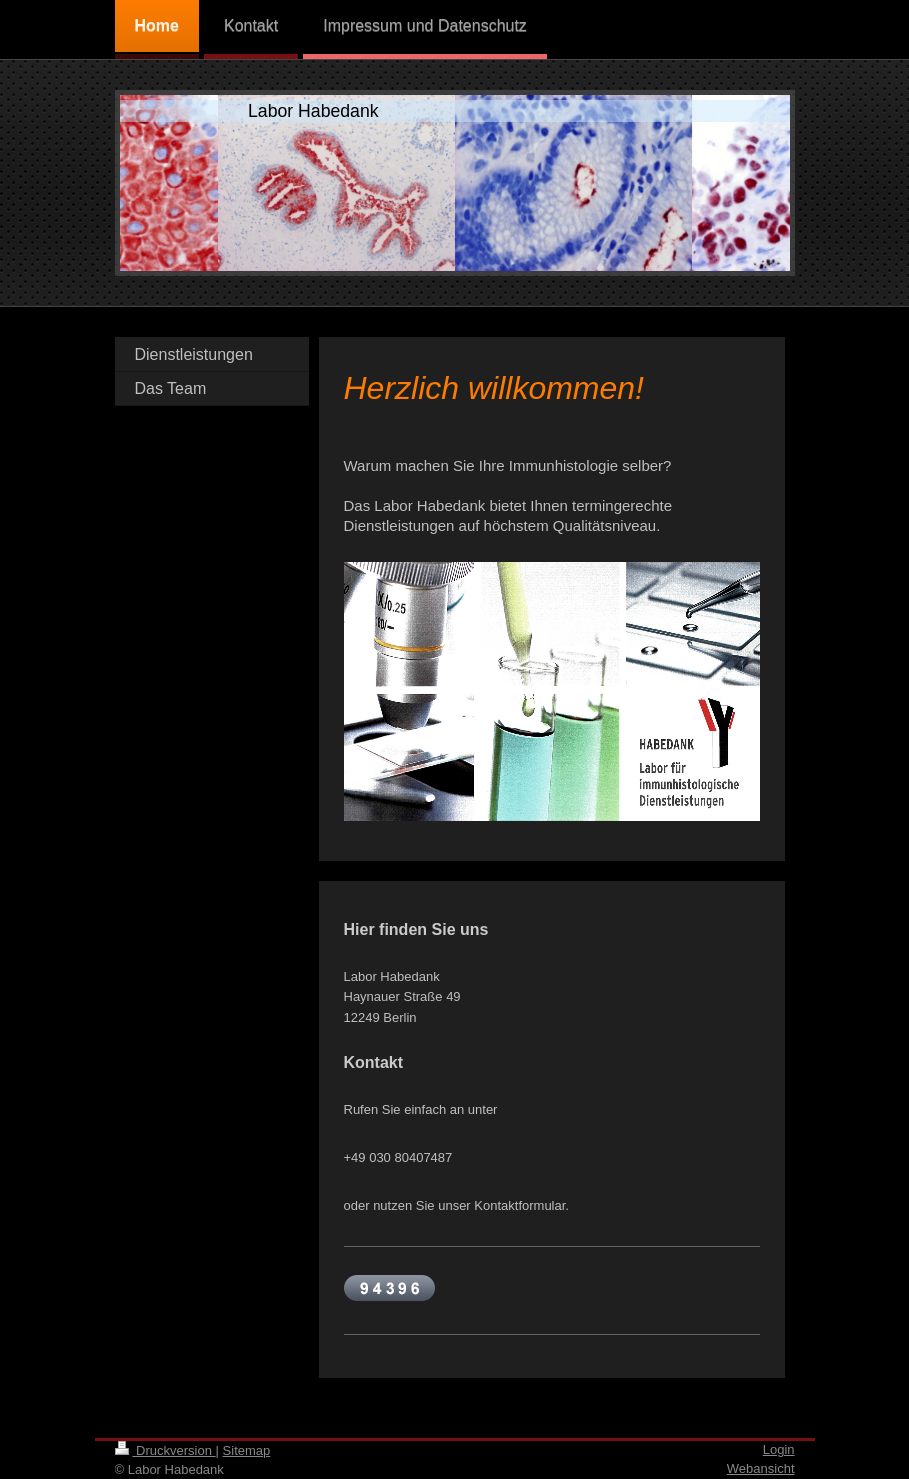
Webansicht (761, 1468)
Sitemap (247, 1450)
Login (779, 1449)
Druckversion (165, 1450)
